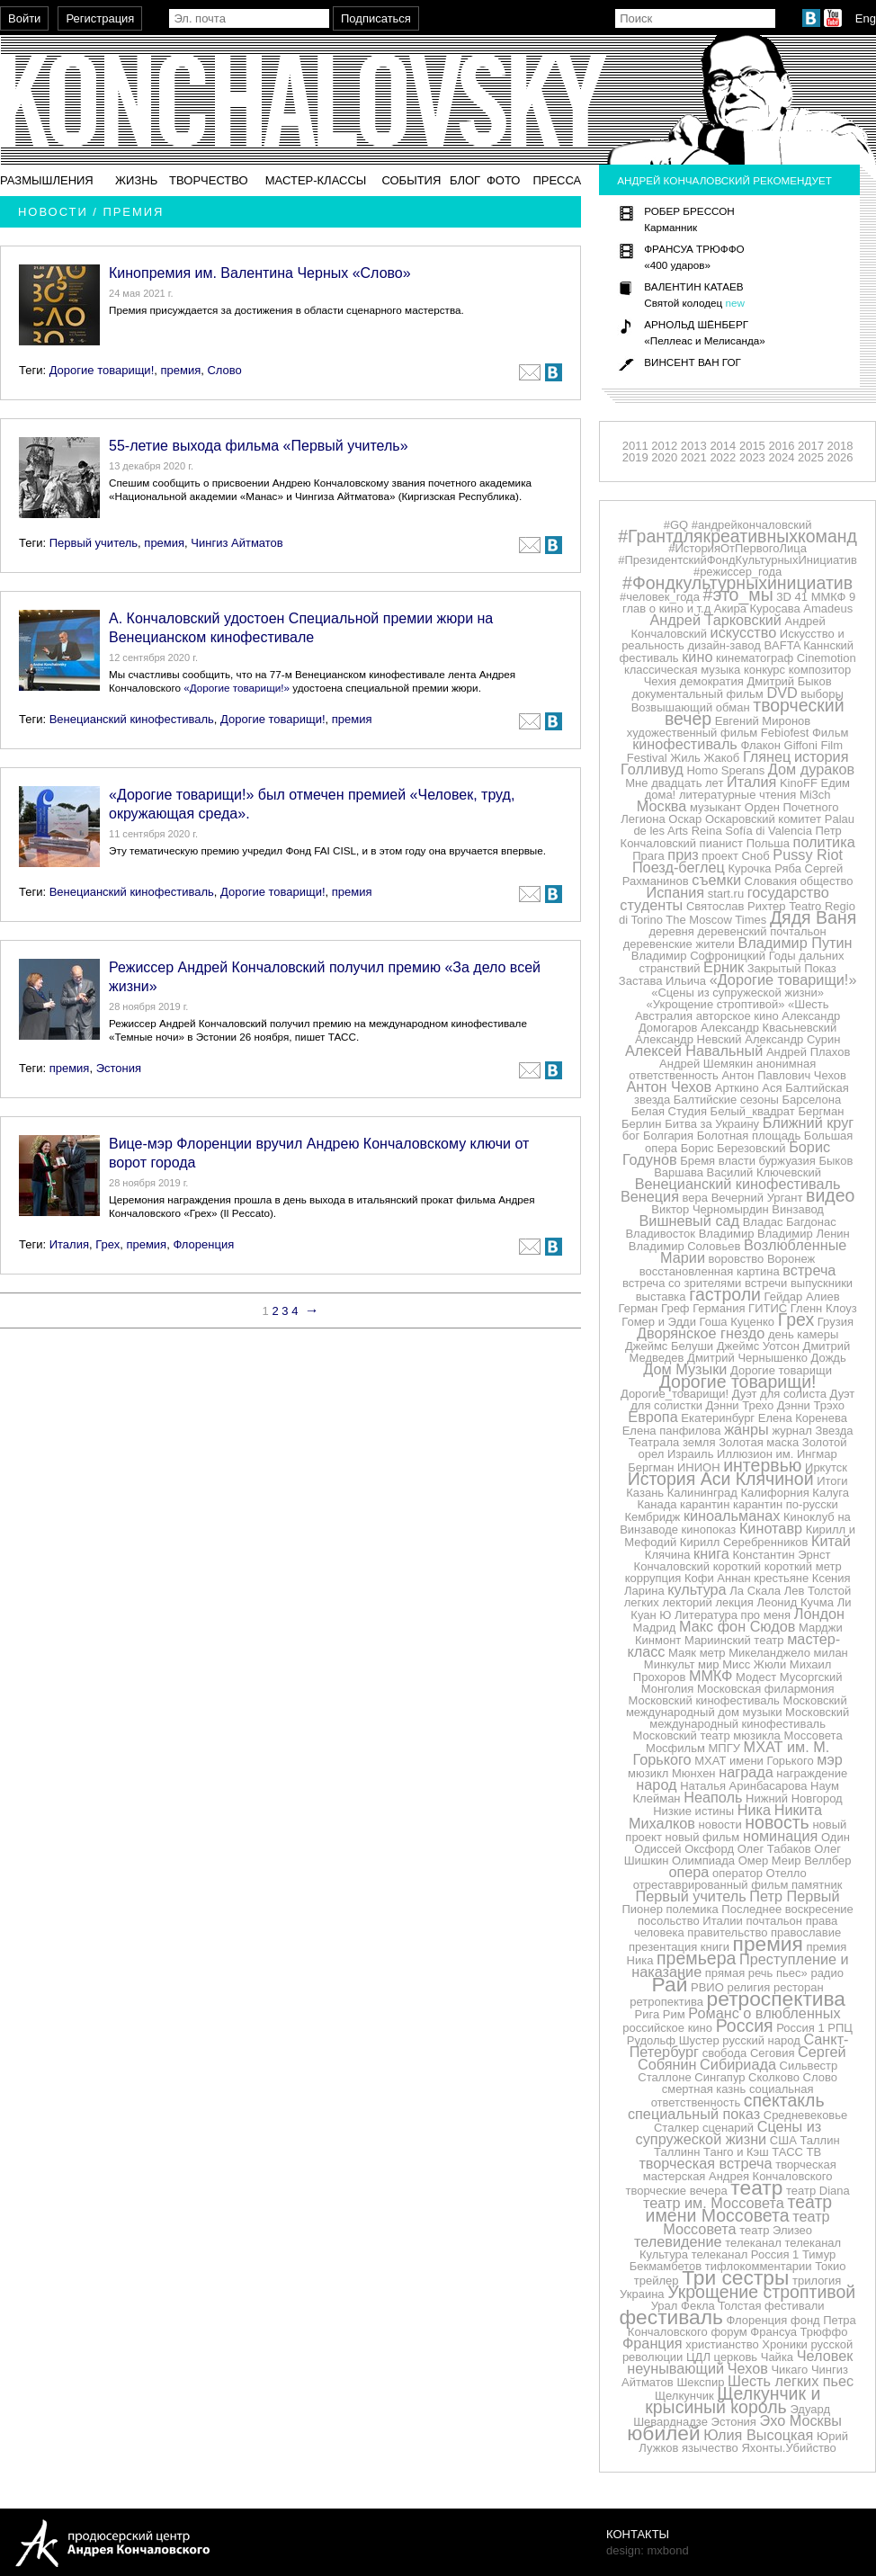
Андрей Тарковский (716, 620)
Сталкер (676, 2127)
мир (708, 1664)
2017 (811, 445)
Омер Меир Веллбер (795, 1860)
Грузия (836, 1321)
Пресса (556, 180)
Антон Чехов (668, 1086)
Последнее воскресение (787, 1909)
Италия (69, 1244)
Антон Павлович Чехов (783, 1075)
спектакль (784, 2100)
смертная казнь (704, 2089)
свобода (724, 2053)
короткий (737, 1566)
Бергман (821, 1111)
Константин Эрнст (782, 1554)
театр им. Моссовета (713, 2203)
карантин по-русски (785, 1504)
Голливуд (652, 769)
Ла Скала (755, 1590)
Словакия (771, 881)
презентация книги (679, 1947)
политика (824, 842)
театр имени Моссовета (739, 2208)
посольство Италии (690, 1921)
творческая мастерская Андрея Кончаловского (739, 2170)
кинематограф (754, 658)
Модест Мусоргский (789, 1677)
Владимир (727, 1233)
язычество (710, 2448)
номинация (780, 1836)
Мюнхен (694, 1773)
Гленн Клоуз (824, 1308)
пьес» (792, 1973)
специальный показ (694, 2114)
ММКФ (710, 1676)
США (783, 2140)
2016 (781, 445)
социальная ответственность (732, 2095)
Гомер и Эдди (658, 1321)
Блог (465, 180)
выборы (822, 694)
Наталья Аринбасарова (743, 1786)
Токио (830, 2266)
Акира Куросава (757, 608)
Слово (224, 370)
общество (827, 881)
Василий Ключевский (764, 1172)
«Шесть (808, 1004)
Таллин (819, 2140)
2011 (635, 445)
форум (728, 2332)
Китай (831, 1541)
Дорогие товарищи (781, 1370)
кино (697, 656)
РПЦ (840, 2028)
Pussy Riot (808, 854)
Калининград (702, 1492)
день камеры (803, 1334)
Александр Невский (688, 1039)
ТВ (814, 2152)
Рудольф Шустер (673, 2040)
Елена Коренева (802, 1418)
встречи (766, 1283)
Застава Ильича (662, 981)
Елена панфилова (671, 1430)
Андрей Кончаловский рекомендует (724, 180)
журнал (791, 1430)
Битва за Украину (712, 1124)
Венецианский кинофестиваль (131, 719)
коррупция (653, 1578)
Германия (719, 1308)
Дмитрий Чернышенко (747, 1357)
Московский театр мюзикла (707, 1735)
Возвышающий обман (690, 707)
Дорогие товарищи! (102, 370)
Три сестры (735, 2277)
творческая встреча (705, 2163)
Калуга (830, 1492)
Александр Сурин (792, 1039)
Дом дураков (811, 769)
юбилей (663, 2433)
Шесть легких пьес (791, 2381)
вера (695, 1197)
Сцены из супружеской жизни (729, 2132)
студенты (651, 905)
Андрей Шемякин (706, 1063)
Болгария (668, 1135)
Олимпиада (703, 1860)
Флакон (760, 745)
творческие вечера (676, 2190)
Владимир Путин (794, 943)
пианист (721, 843)
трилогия (816, 2280)
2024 (781, 457)
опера (688, 1872)
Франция (652, 2343)
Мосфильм (675, 1748)
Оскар (685, 819)
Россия (744, 2025)
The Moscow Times (716, 919)
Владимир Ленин (803, 1233)
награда (746, 1772)
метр (713, 1652)
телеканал (753, 2243)
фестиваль (670, 2317)
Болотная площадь (748, 1135)
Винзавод (798, 1209)
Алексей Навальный (694, 1050)
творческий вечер (755, 712)
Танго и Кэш (736, 2152)
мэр (830, 1759)
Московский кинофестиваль (704, 1700)
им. (785, 1454)
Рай (670, 1984)
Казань (645, 1492)
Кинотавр (770, 1528)
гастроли (725, 1294)
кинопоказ (709, 1529)
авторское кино (737, 1016)
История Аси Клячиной (721, 1479)
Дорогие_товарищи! (675, 1393)
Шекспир (700, 2382)
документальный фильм (697, 694)
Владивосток (660, 1233)
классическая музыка (682, 669)
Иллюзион (745, 1454)
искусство (744, 632)
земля (699, 1442)
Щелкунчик (684, 2395)
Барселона (812, 1099)
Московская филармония (766, 1688)
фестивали (794, 2305)
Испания (676, 892)
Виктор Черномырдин (709, 1209)
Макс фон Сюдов (737, 1626)
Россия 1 (800, 2028)
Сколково (774, 2077)
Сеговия (772, 2053)
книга (711, 1553)
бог (630, 1135)
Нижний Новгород (794, 1798)
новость (777, 1822)
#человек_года (660, 597)
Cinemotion (826, 658)
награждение (811, 1773)
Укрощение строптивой (761, 2292)
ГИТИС (767, 1308)
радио (827, 1973)
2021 (694, 457)
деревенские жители (679, 944)
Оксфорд (709, 1849)
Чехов (748, 2368)
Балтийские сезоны (726, 1099)
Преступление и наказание (739, 1965)
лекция (735, 1602)
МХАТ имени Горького (753, 1760)
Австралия (664, 1016)
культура (696, 1589)
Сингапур (719, 2077)
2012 (664, 445)
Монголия (667, 1688)
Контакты (637, 2534)
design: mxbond (647, 2550)
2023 (752, 457)
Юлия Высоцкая (758, 2435)
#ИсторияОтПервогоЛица (737, 548)
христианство (722, 2344)
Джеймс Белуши (669, 1346)
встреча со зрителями (681, 1283)
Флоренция (203, 1244)
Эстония (118, 1068)
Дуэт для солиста (779, 1393)
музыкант (715, 807)
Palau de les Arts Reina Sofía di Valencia (743, 824)
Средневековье (806, 2115)
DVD (781, 692)
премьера (696, 1958)
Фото (503, 180)
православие (806, 1932)
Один (835, 1837)
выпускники (822, 1283)
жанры (746, 1429)
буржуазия (787, 1160)
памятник (816, 1885)
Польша (768, 843)
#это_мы (738, 594)
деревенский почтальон (761, 931)
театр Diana (818, 2190)
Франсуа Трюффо (798, 2332)
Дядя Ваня (813, 917)
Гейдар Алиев (802, 1296)
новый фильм (703, 1837)
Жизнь (136, 180)
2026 (840, 457)
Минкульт (669, 1664)
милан (831, 1652)
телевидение (678, 2241)
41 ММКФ (820, 597)
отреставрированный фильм (711, 1885)
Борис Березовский (733, 1148)
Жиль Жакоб (704, 758)
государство (788, 892)
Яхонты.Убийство (788, 2448)
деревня (670, 931)
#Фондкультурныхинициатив (737, 583)
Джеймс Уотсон (758, 1346)
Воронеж (791, 1259)
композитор (820, 669)
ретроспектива (776, 1998)
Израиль (690, 1454)
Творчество (208, 180)
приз (682, 854)
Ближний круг (808, 1122)
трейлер (656, 2280)
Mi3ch (815, 794)
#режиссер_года (737, 571)
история (821, 756)
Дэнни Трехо (740, 1405)
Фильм (830, 732)
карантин (704, 1504)
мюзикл (648, 1773)
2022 (723, 457)
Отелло (786, 1873)
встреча (809, 1270)
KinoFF (799, 783)
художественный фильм (692, 732)
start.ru (726, 893)
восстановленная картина (709, 1271)
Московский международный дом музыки (736, 1706)
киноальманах (732, 1515)
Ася (772, 1088)
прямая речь (739, 1973)
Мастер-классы (316, 180)
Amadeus (828, 608)
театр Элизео (775, 2230)
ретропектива (666, 2001)
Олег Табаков (774, 1849)
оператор (737, 1873)
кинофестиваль (684, 744)
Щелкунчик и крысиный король (732, 2400)
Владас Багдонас (789, 1222)
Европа (652, 1417)
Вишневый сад (689, 1220)
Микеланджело (769, 1652)
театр (756, 2187)
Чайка (777, 2357)
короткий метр (803, 1566)
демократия (712, 681)
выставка (661, 1296)
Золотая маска (759, 1442)
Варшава (678, 1172)
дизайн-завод (723, 645)
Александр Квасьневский (768, 1027)
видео (830, 1195)
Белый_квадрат (753, 1111)
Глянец (767, 756)
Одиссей (657, 1849)
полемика (692, 1909)
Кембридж (652, 1517)
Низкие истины (693, 1811)
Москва (661, 806)
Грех (107, 1244)
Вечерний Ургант (757, 1197)
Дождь (828, 1357)
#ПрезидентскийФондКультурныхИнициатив (737, 560)
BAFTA (782, 645)
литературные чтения (737, 794)
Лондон (819, 1614)
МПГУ (724, 1748)
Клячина (668, 1554)
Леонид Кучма (795, 1602)
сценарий (728, 2127)
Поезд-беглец (678, 867)
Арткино (737, 1088)
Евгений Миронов (762, 721)
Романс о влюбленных (764, 2013)
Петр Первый (794, 1896)
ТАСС (787, 2152)
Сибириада (738, 2064)
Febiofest (785, 732)
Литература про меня (733, 1615)
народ (656, 1784)
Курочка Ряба (765, 868)
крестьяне (781, 1578)
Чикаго (789, 2369)
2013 (694, 445)
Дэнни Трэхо (811, 1405)
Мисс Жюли (754, 1664)
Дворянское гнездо (700, 1333)
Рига (647, 2014)
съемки (716, 880)
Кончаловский (672, 1566)
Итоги (832, 1481)
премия (180, 370)
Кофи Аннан (717, 1578)
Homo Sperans (725, 770)
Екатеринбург (718, 1418)
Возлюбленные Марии (753, 1251)
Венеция (650, 1196)
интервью (762, 1465)
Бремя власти (717, 1160)
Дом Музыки (685, 1369)
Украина (642, 2294)
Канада (656, 1504)
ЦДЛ (698, 2357)
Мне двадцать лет (674, 783)
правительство (727, 1932)
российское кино (667, 2028)
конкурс (764, 669)
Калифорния (774, 1492)
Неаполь (713, 1797)
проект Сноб (735, 856)
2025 (811, 457)
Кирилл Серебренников (744, 1542)
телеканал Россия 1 (746, 2254)
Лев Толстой (818, 1590)
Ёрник (723, 967)
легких (641, 1602)
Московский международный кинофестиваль (749, 1718)
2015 (752, 445)
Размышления (47, 180)
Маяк (682, 1652)
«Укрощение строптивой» (716, 1004)
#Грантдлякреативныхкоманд (737, 536)
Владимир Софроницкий (698, 955)
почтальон (774, 1921)
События (411, 180)
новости (720, 1824)
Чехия (660, 681)
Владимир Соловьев (684, 1246)
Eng (865, 18)
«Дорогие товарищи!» (236, 687)
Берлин (641, 1124)
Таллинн (677, 2152)
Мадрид (654, 1627)
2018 (840, 445)
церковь (736, 2357)
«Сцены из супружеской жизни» (737, 992)
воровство (736, 1259)
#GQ (676, 525)
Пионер (641, 1909)
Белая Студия (669, 1111)
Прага (648, 856)
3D (783, 597)
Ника (754, 1810)
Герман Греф (654, 1308)
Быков (835, 1160)
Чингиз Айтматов (236, 543)
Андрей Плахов (808, 1052)
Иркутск (826, 1467)
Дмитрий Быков (788, 681)
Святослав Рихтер (736, 906)
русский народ (761, 2040)
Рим (674, 2014)
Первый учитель (93, 543)
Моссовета (812, 1735)
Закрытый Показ (791, 968)
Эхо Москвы (801, 2420)
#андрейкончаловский (752, 525)
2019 (635, 457)
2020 (664, 457)
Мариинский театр (734, 1640)
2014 (723, 445)
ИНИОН (698, 1467)
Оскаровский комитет (763, 819)
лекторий (686, 1602)
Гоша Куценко (737, 1321)
